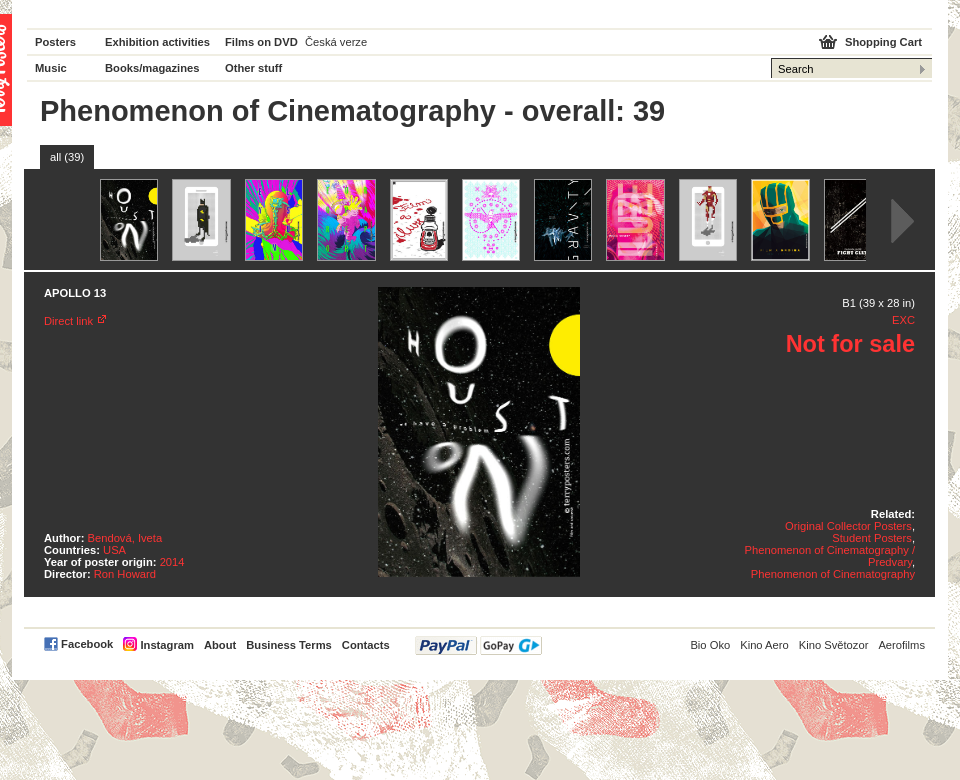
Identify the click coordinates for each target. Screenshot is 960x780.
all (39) (67, 157)
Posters (55, 42)
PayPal (478, 645)
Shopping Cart (883, 42)
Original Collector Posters (848, 526)
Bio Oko (710, 645)
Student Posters (872, 538)
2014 (172, 562)
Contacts (366, 645)
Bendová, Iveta (125, 538)
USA (114, 550)
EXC (903, 320)
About (220, 645)
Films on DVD (261, 42)
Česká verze (336, 42)
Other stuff (253, 68)
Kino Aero (764, 645)
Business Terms (289, 645)
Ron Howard (125, 574)
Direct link (68, 321)
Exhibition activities (157, 42)
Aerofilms (901, 645)
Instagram (166, 645)
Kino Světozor (834, 645)
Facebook (87, 644)
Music (51, 68)
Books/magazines (152, 68)
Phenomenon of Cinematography (833, 574)
